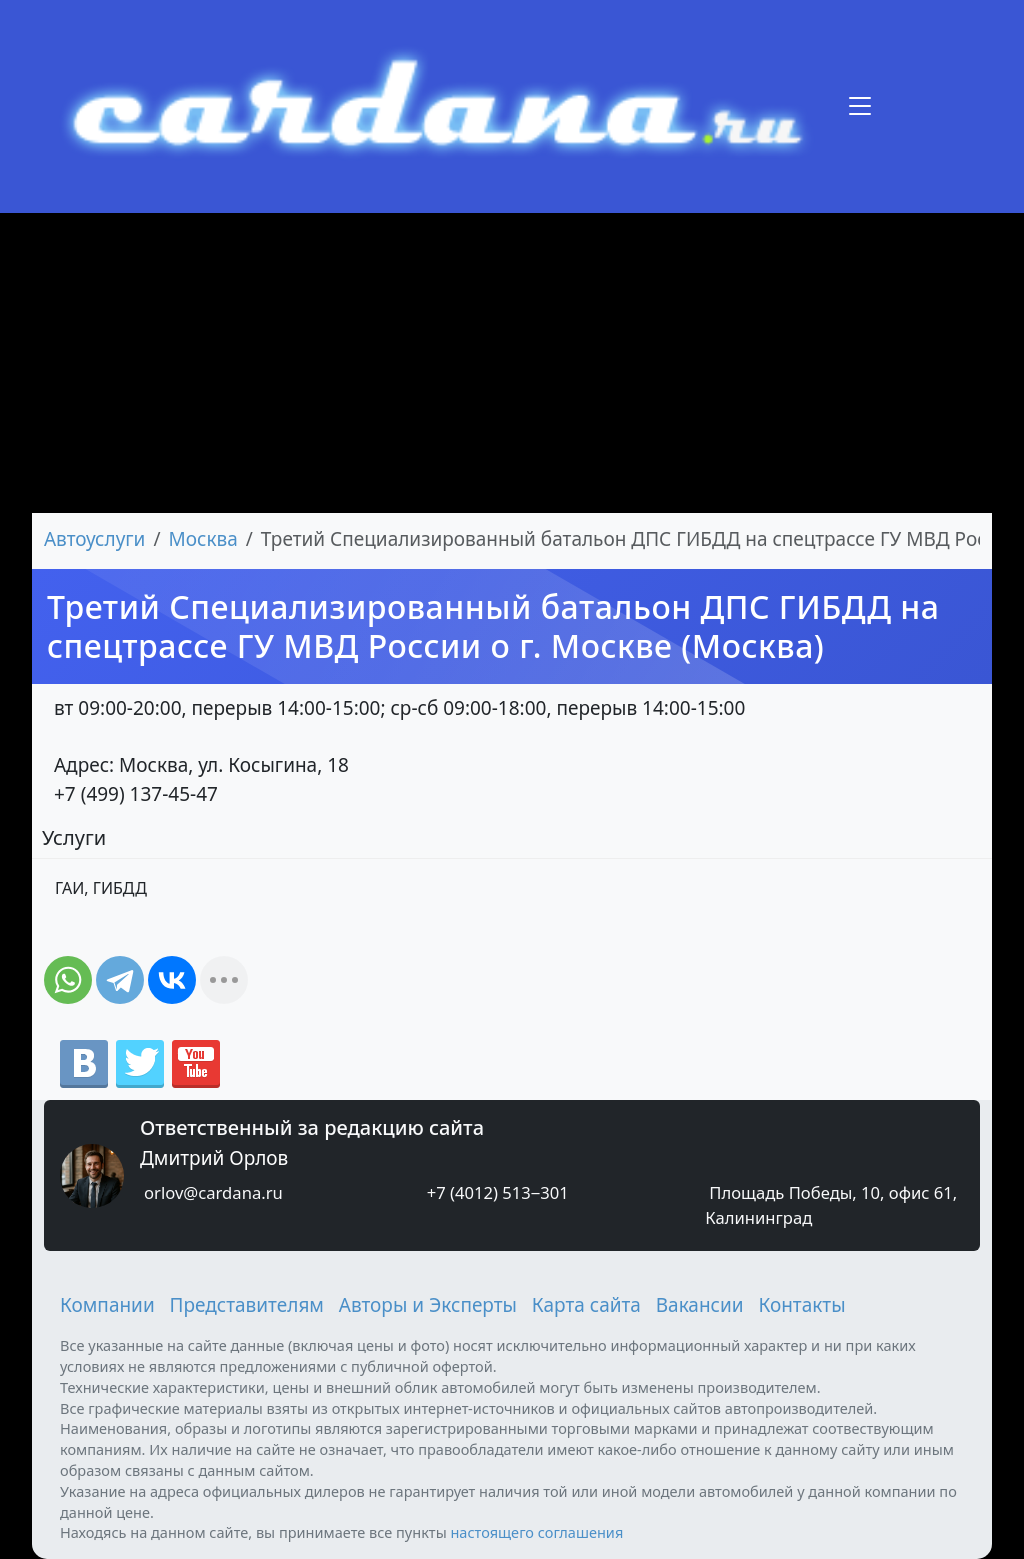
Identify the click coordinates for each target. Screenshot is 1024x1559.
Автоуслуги (94, 539)
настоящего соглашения (536, 1532)
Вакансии (700, 1305)
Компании (107, 1305)
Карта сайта (586, 1305)
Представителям (247, 1305)
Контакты (801, 1305)
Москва (203, 539)
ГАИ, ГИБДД (101, 888)
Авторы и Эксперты (428, 1305)
